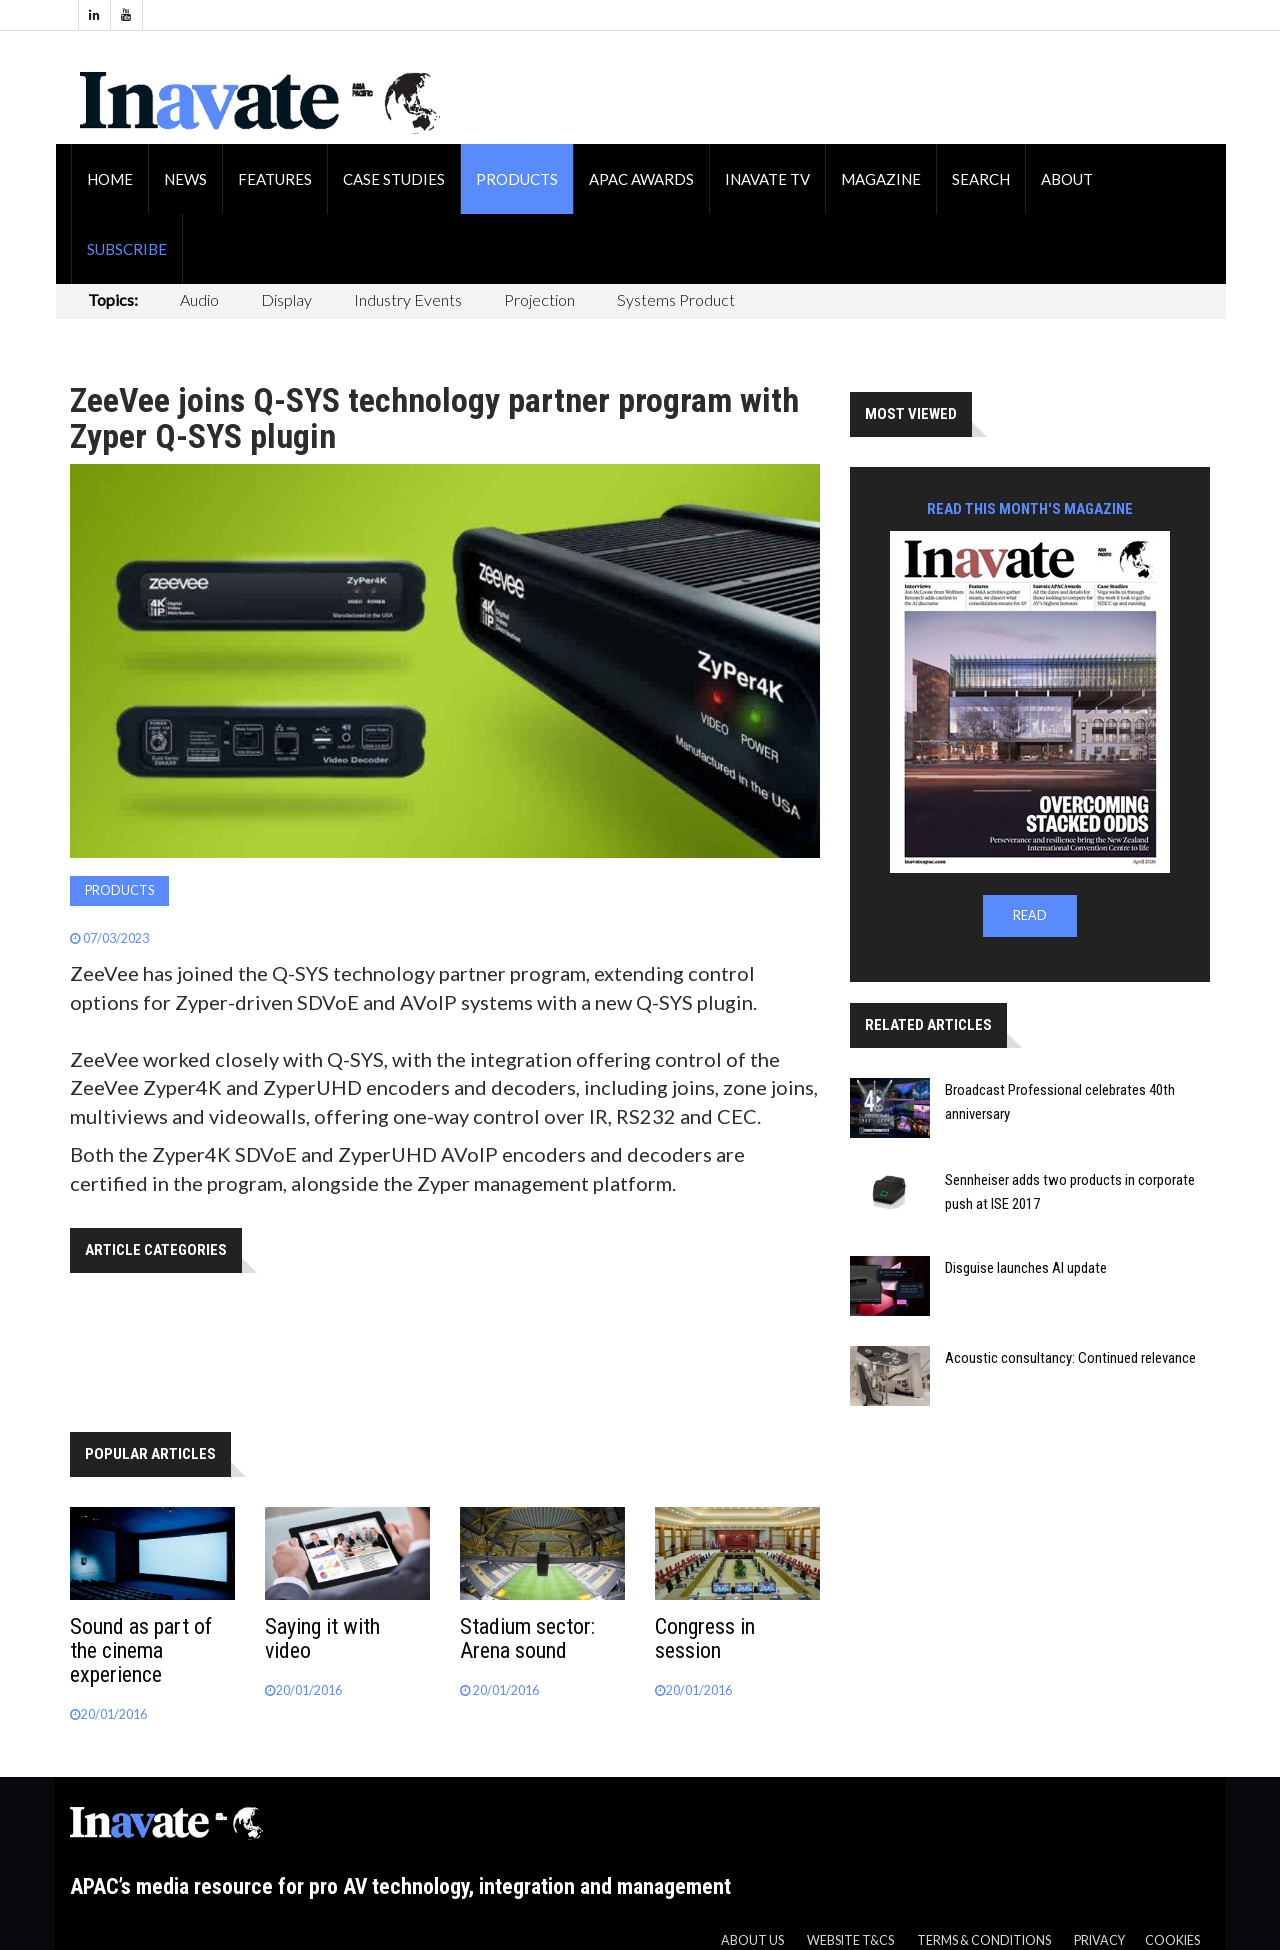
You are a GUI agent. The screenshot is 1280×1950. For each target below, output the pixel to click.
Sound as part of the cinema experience (141, 1650)
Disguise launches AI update (1026, 1268)
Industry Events (408, 299)
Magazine (881, 179)
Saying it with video (322, 1638)
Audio (199, 299)
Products (517, 179)
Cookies (1172, 1940)
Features (275, 179)
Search (981, 179)
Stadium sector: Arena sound (527, 1638)
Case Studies (394, 179)
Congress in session (705, 1638)
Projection (539, 299)
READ (1030, 915)
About (1067, 179)
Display (286, 299)
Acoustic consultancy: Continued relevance (1070, 1358)
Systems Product (676, 299)
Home (110, 179)
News (185, 179)
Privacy (1099, 1940)
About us (752, 1940)
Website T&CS (850, 1940)
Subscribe (127, 249)
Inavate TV (767, 179)
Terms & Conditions (984, 1940)
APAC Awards (641, 179)
